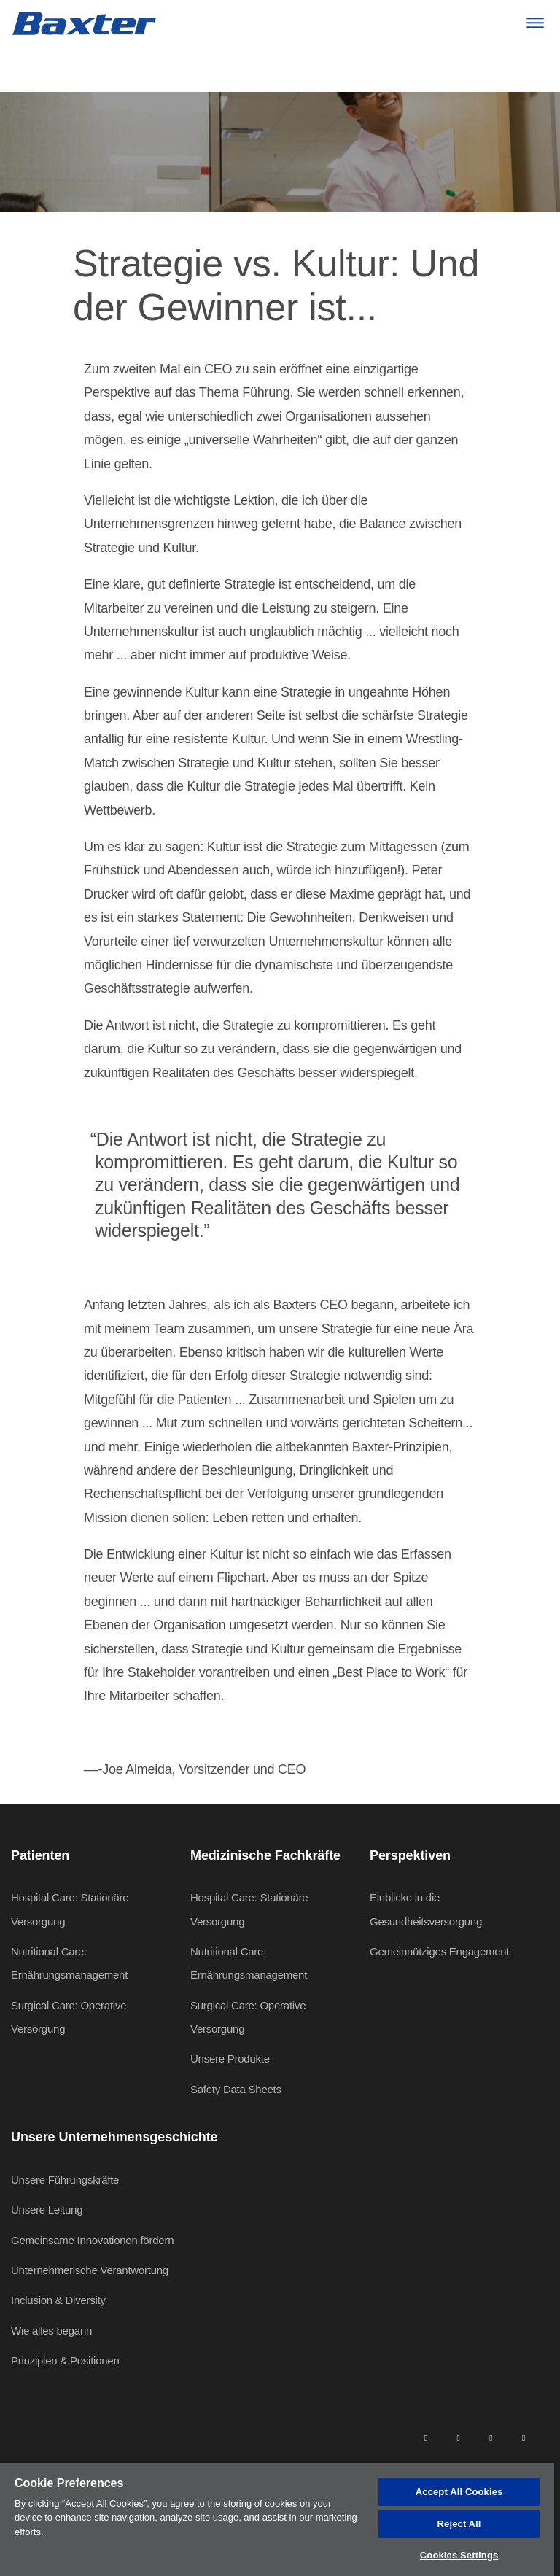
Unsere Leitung (46, 2209)
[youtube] (523, 2436)
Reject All (459, 2523)
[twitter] (490, 2436)
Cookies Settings (459, 2555)
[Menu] (535, 23)
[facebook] (457, 2436)
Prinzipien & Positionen (65, 2360)
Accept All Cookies (459, 2491)
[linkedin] (425, 2436)
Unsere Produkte (230, 2058)
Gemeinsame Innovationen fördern (92, 2240)
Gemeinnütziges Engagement (439, 1951)
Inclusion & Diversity (58, 2300)
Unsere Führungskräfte (65, 2179)
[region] (277, 2519)
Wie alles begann (51, 2330)
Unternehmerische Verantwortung (89, 2270)
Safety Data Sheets (235, 2089)
